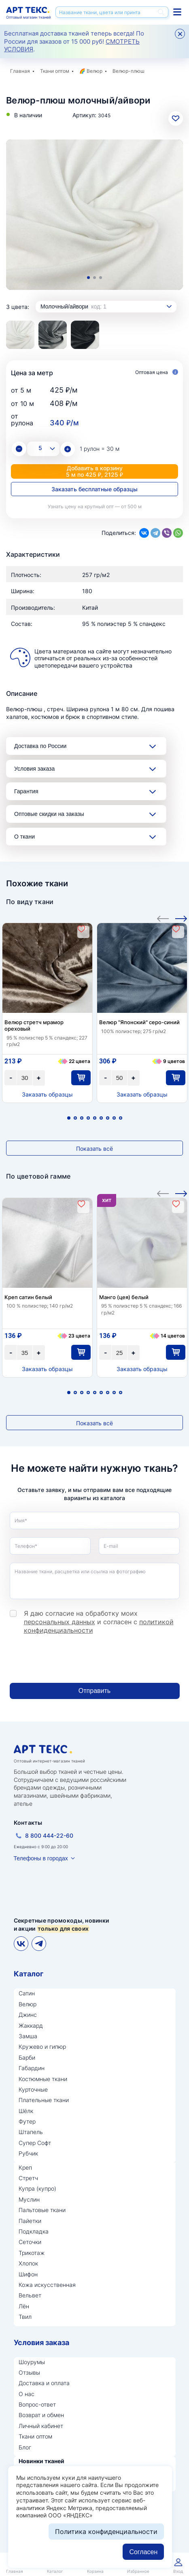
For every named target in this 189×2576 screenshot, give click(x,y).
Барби (27, 2057)
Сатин (27, 1993)
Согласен (143, 2552)
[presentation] (71, 1659)
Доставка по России (40, 746)
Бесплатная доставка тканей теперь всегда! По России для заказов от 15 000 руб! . (74, 41)
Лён (24, 2306)
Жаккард (31, 2025)
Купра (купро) (37, 2188)
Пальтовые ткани (42, 2209)
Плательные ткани (44, 2099)
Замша (28, 2036)
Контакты (28, 1822)
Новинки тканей (41, 2461)
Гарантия (26, 791)
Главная (20, 71)
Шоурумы (32, 2361)
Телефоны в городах (41, 1858)
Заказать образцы (47, 1094)
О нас (26, 2393)
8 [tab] (114, 1118)
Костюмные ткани (43, 2078)
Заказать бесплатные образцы (94, 489)
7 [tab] (107, 1118)
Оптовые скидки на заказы (49, 814)
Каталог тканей (177, 12)
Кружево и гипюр (42, 2046)
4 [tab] (88, 1118)
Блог (25, 2447)
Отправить (94, 1690)
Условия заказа (34, 768)
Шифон (28, 2274)
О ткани (24, 836)
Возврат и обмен (41, 2414)
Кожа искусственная (47, 2284)
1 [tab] (88, 277)
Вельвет (30, 2295)
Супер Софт (35, 2142)
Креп (25, 2167)
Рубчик (28, 2153)
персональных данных (59, 1622)
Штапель (31, 2131)
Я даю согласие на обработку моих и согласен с (99, 1621)
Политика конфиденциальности (106, 2531)
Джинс (28, 2014)
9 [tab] (120, 1118)
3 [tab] (100, 277)
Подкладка (34, 2231)
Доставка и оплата (44, 2382)
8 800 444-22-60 (49, 1835)
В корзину (80, 1077)
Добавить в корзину (94, 471)
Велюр (94, 71)
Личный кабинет (41, 2425)
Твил (25, 2316)
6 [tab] (101, 1118)
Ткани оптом (54, 71)
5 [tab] (94, 1118)
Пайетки (30, 2220)
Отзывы (29, 2372)
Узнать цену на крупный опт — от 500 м (95, 506)
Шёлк (26, 2110)
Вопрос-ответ (37, 2404)
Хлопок (28, 2263)
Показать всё (94, 1148)
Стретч (28, 2177)
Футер (27, 2121)
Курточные (33, 2089)
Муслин (29, 2199)
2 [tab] (94, 277)
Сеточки (30, 2241)
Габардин (32, 2068)
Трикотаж (32, 2252)
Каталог (28, 1974)
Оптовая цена (156, 372)
